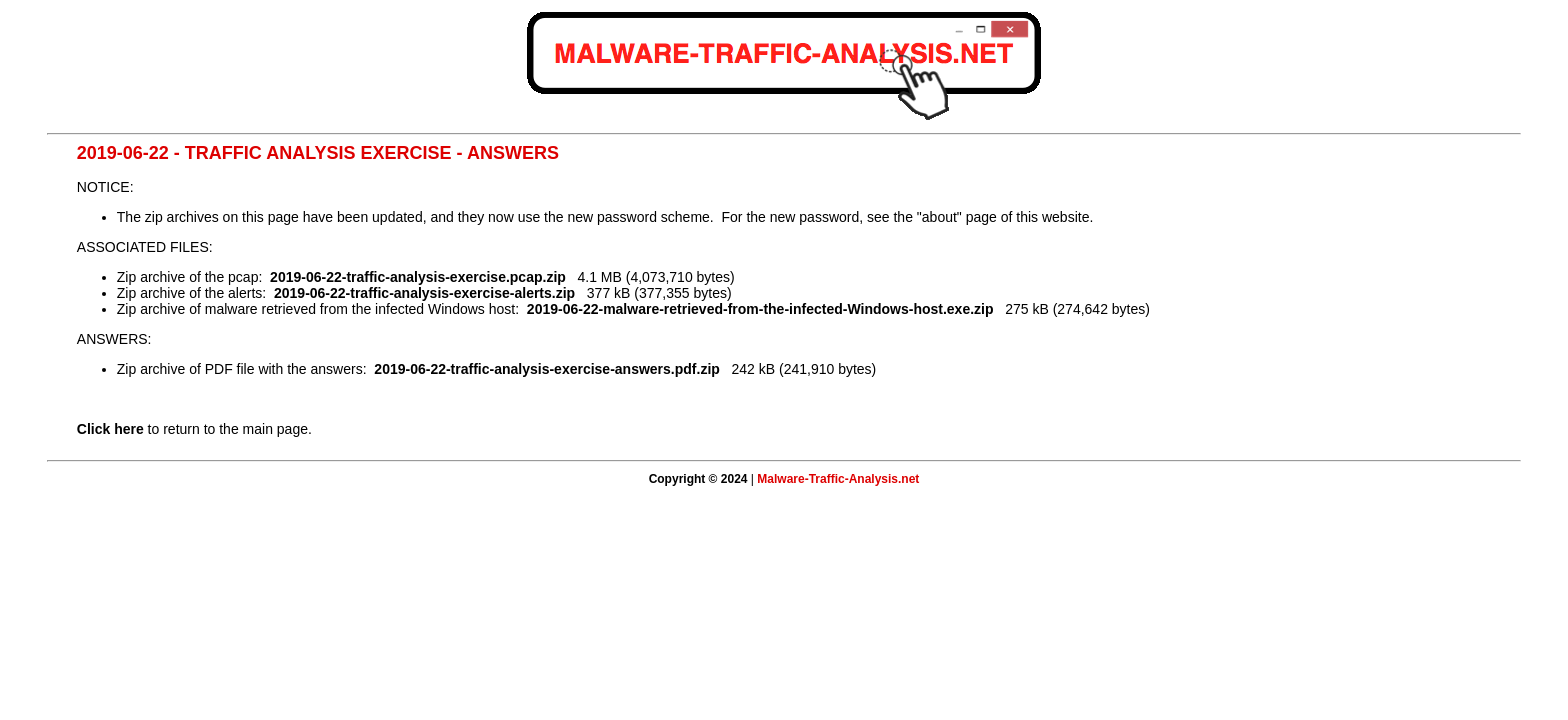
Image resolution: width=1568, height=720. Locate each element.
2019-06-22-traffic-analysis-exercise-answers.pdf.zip (547, 369)
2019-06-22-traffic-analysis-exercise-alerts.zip (424, 293)
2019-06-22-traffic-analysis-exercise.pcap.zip (418, 277)
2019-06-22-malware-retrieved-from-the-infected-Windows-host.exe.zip (760, 309)
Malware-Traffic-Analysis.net (838, 479)
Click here (110, 429)
